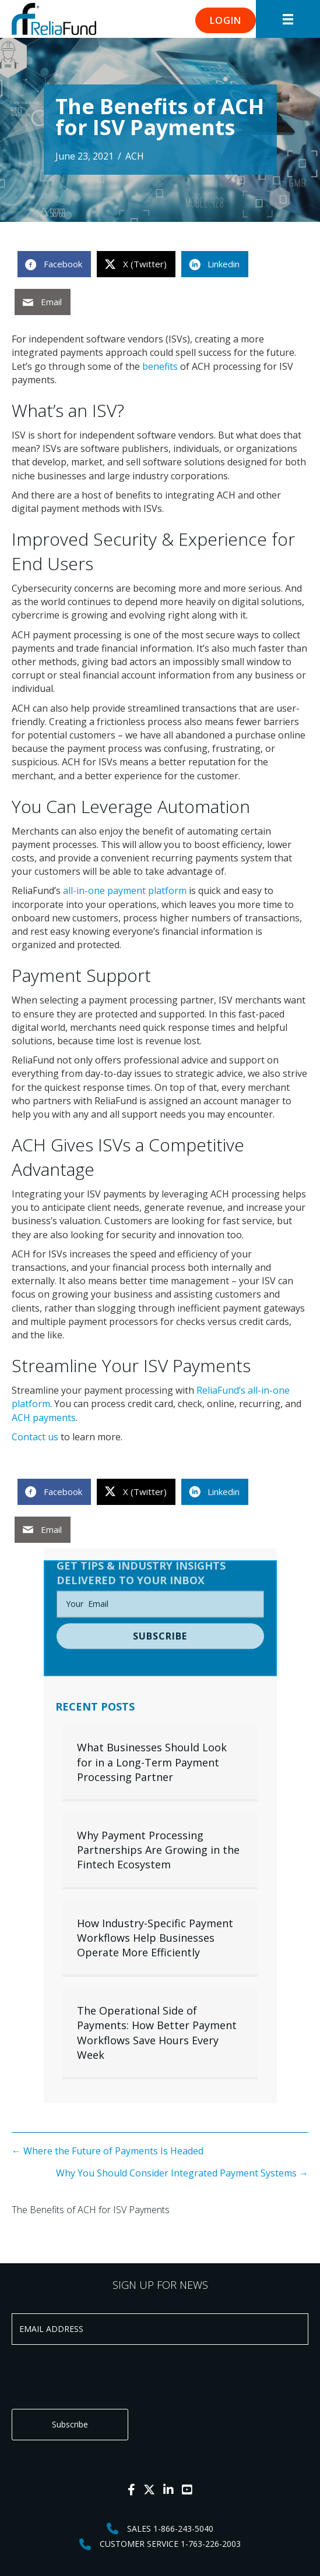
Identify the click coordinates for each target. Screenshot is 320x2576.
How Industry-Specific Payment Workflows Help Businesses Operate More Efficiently (155, 1937)
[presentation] (100, 2377)
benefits (160, 366)
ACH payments (44, 1417)
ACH (134, 156)
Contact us (35, 1436)
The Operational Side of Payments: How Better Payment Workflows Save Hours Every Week (157, 2032)
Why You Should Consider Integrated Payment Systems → (182, 2173)
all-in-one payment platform (125, 890)
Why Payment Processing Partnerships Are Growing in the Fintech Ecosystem (158, 1849)
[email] (160, 1576)
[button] (225, 20)
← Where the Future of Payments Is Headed (107, 2150)
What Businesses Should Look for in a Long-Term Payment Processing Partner (152, 1761)
